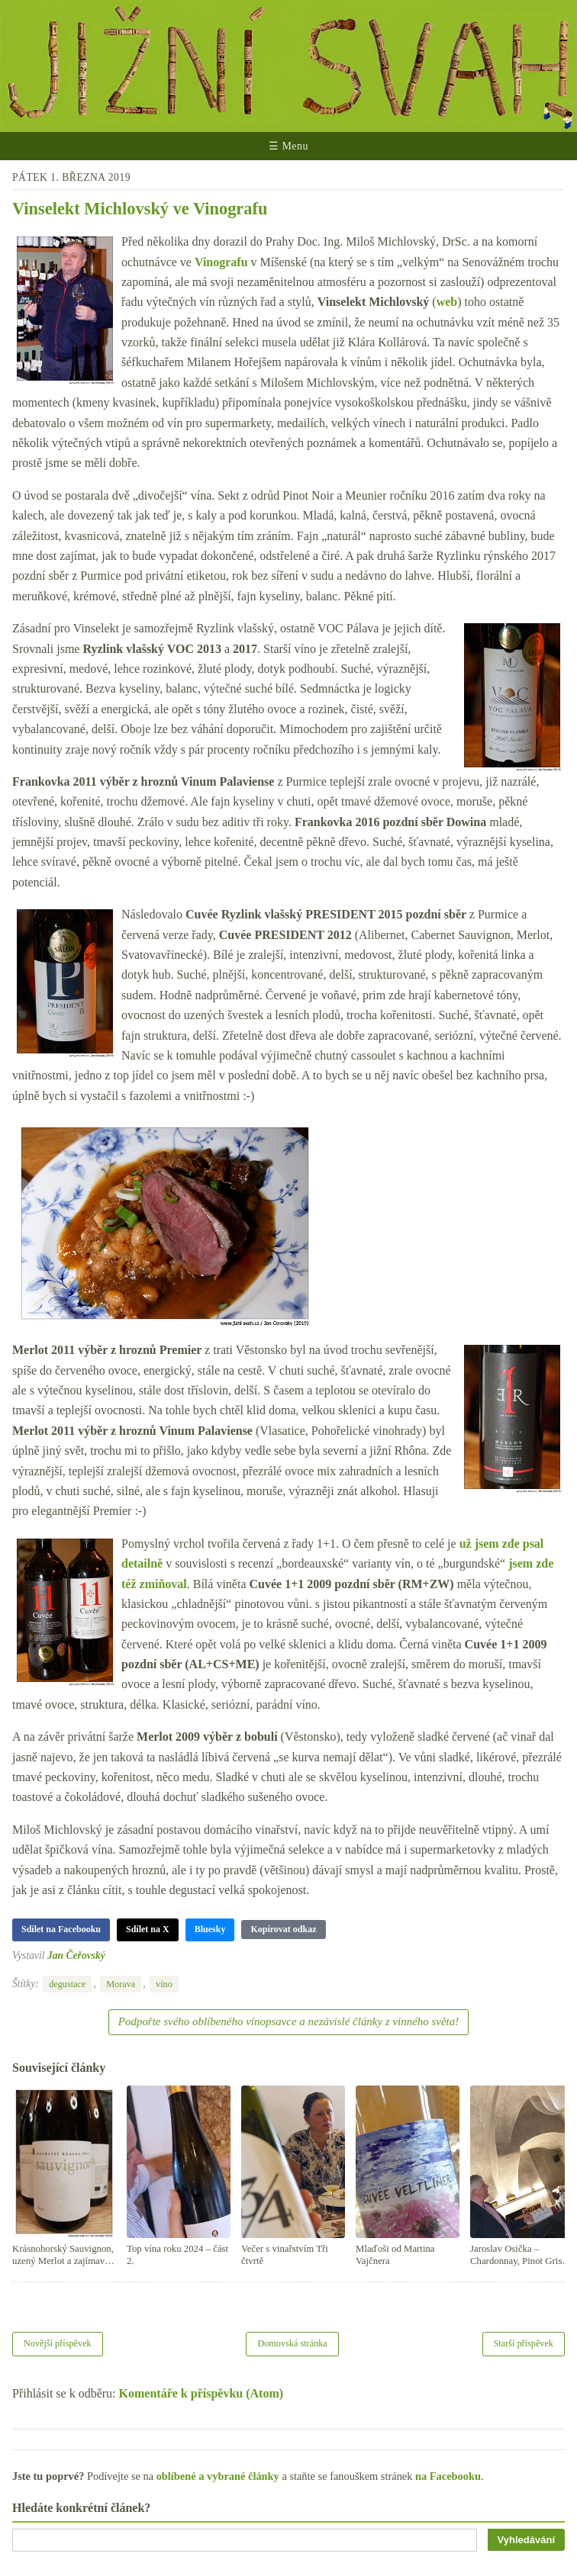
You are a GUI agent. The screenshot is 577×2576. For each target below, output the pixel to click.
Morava (120, 1984)
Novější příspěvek (58, 2343)
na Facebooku (448, 2476)
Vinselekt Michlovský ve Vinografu (139, 208)
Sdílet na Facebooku (61, 1929)
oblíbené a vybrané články (217, 2476)
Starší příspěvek (524, 2343)
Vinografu (221, 262)
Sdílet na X (147, 1929)
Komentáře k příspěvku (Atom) (201, 2393)
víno (164, 1984)
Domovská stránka (292, 2343)
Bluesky (210, 1929)
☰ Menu (288, 146)
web (447, 301)
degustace (67, 1984)
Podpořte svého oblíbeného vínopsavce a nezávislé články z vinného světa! (288, 2021)
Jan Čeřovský (76, 1955)
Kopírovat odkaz (283, 1929)
